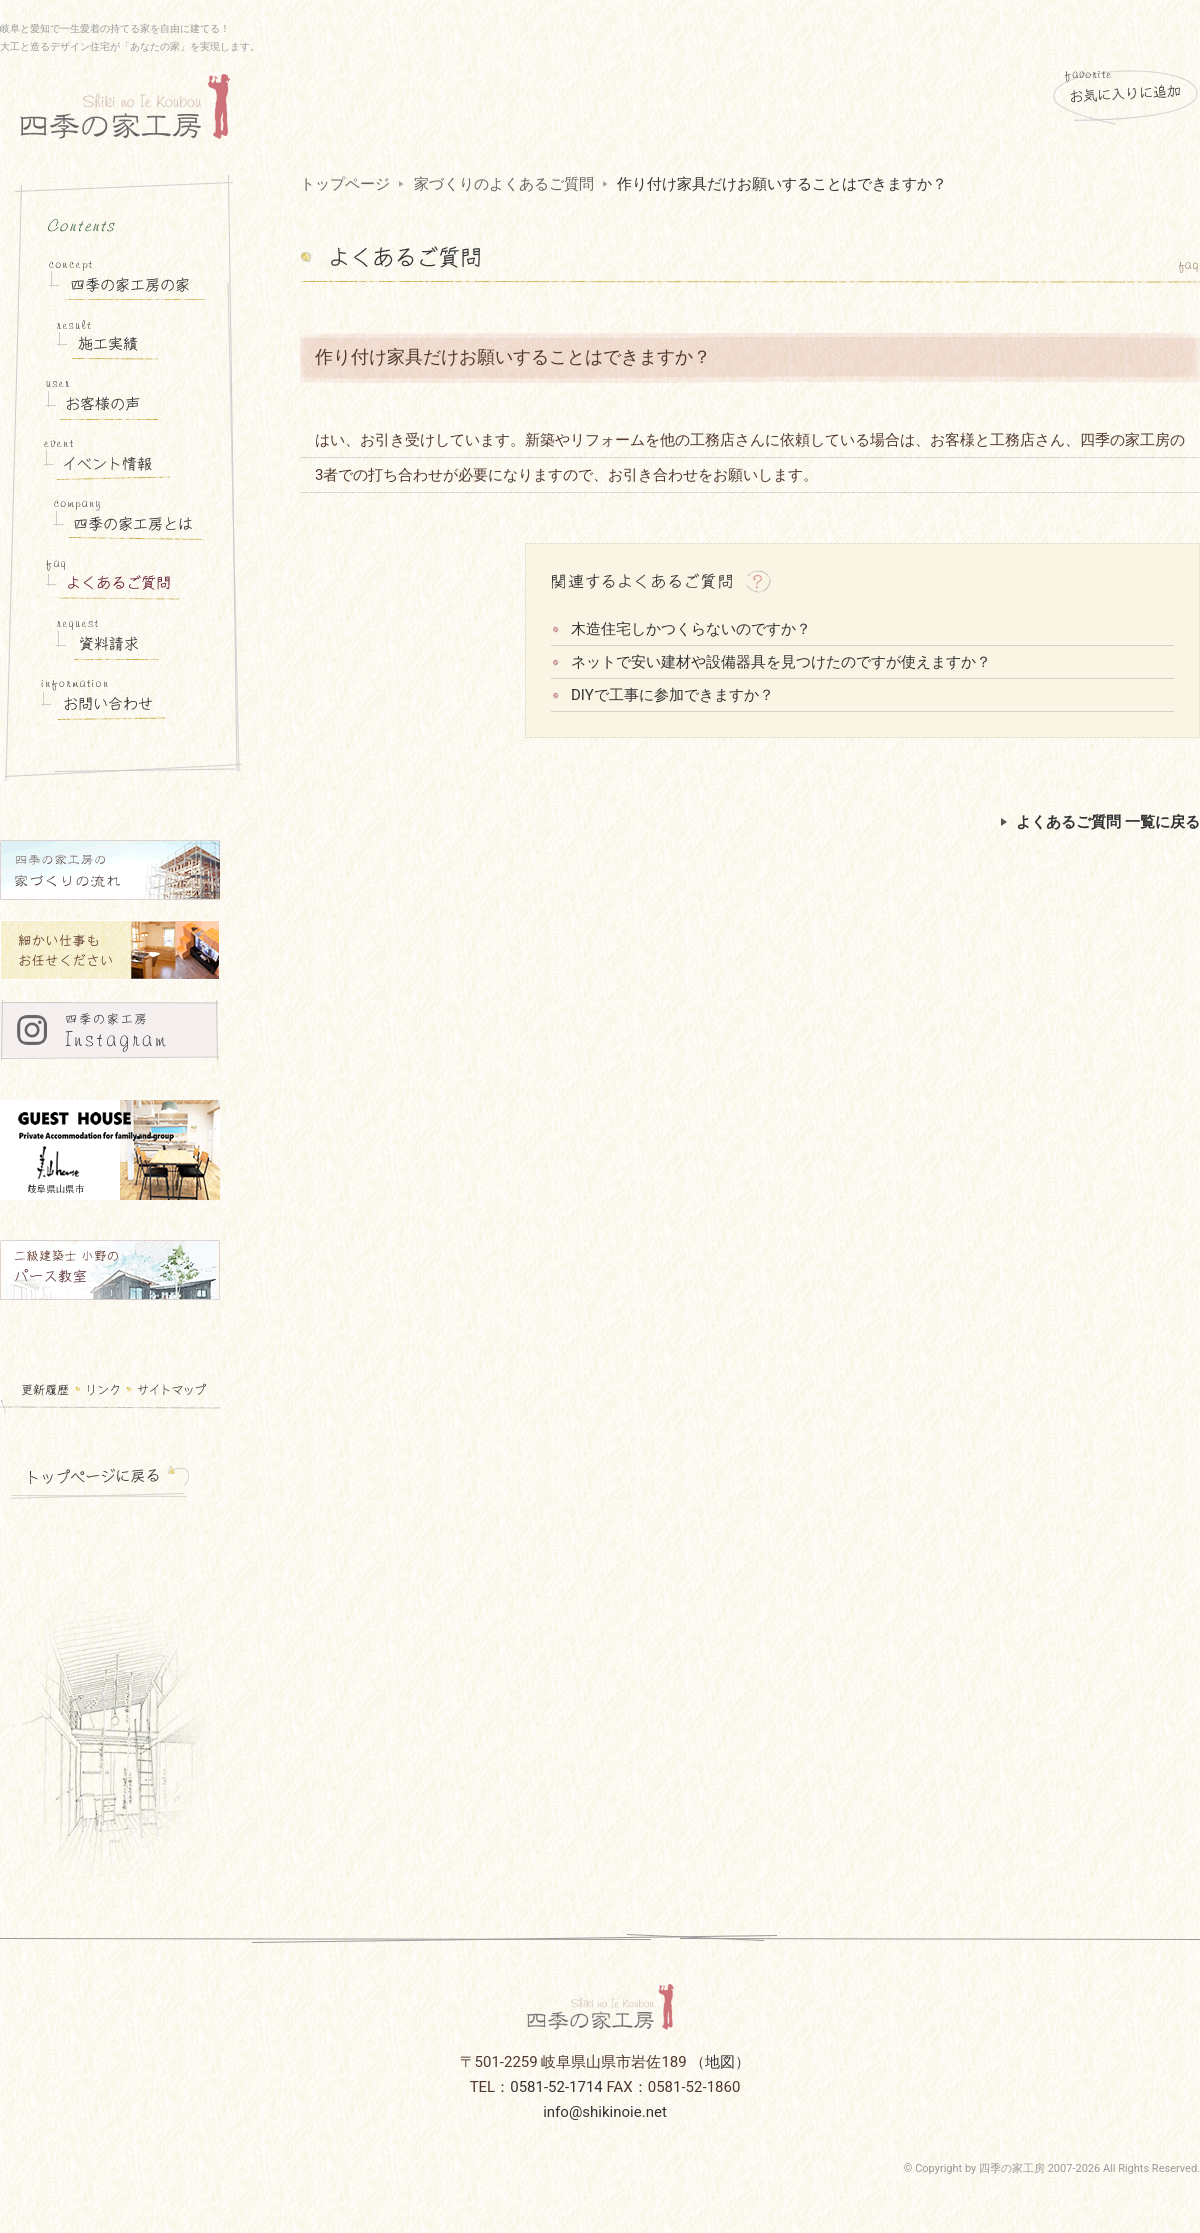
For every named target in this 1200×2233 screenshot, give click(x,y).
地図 (720, 2062)
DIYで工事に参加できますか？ (672, 695)
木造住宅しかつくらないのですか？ (691, 629)
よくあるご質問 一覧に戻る (1100, 822)
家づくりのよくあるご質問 (504, 184)
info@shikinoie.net (605, 2112)
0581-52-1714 (556, 2087)
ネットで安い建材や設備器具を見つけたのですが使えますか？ (781, 662)
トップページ (345, 184)
